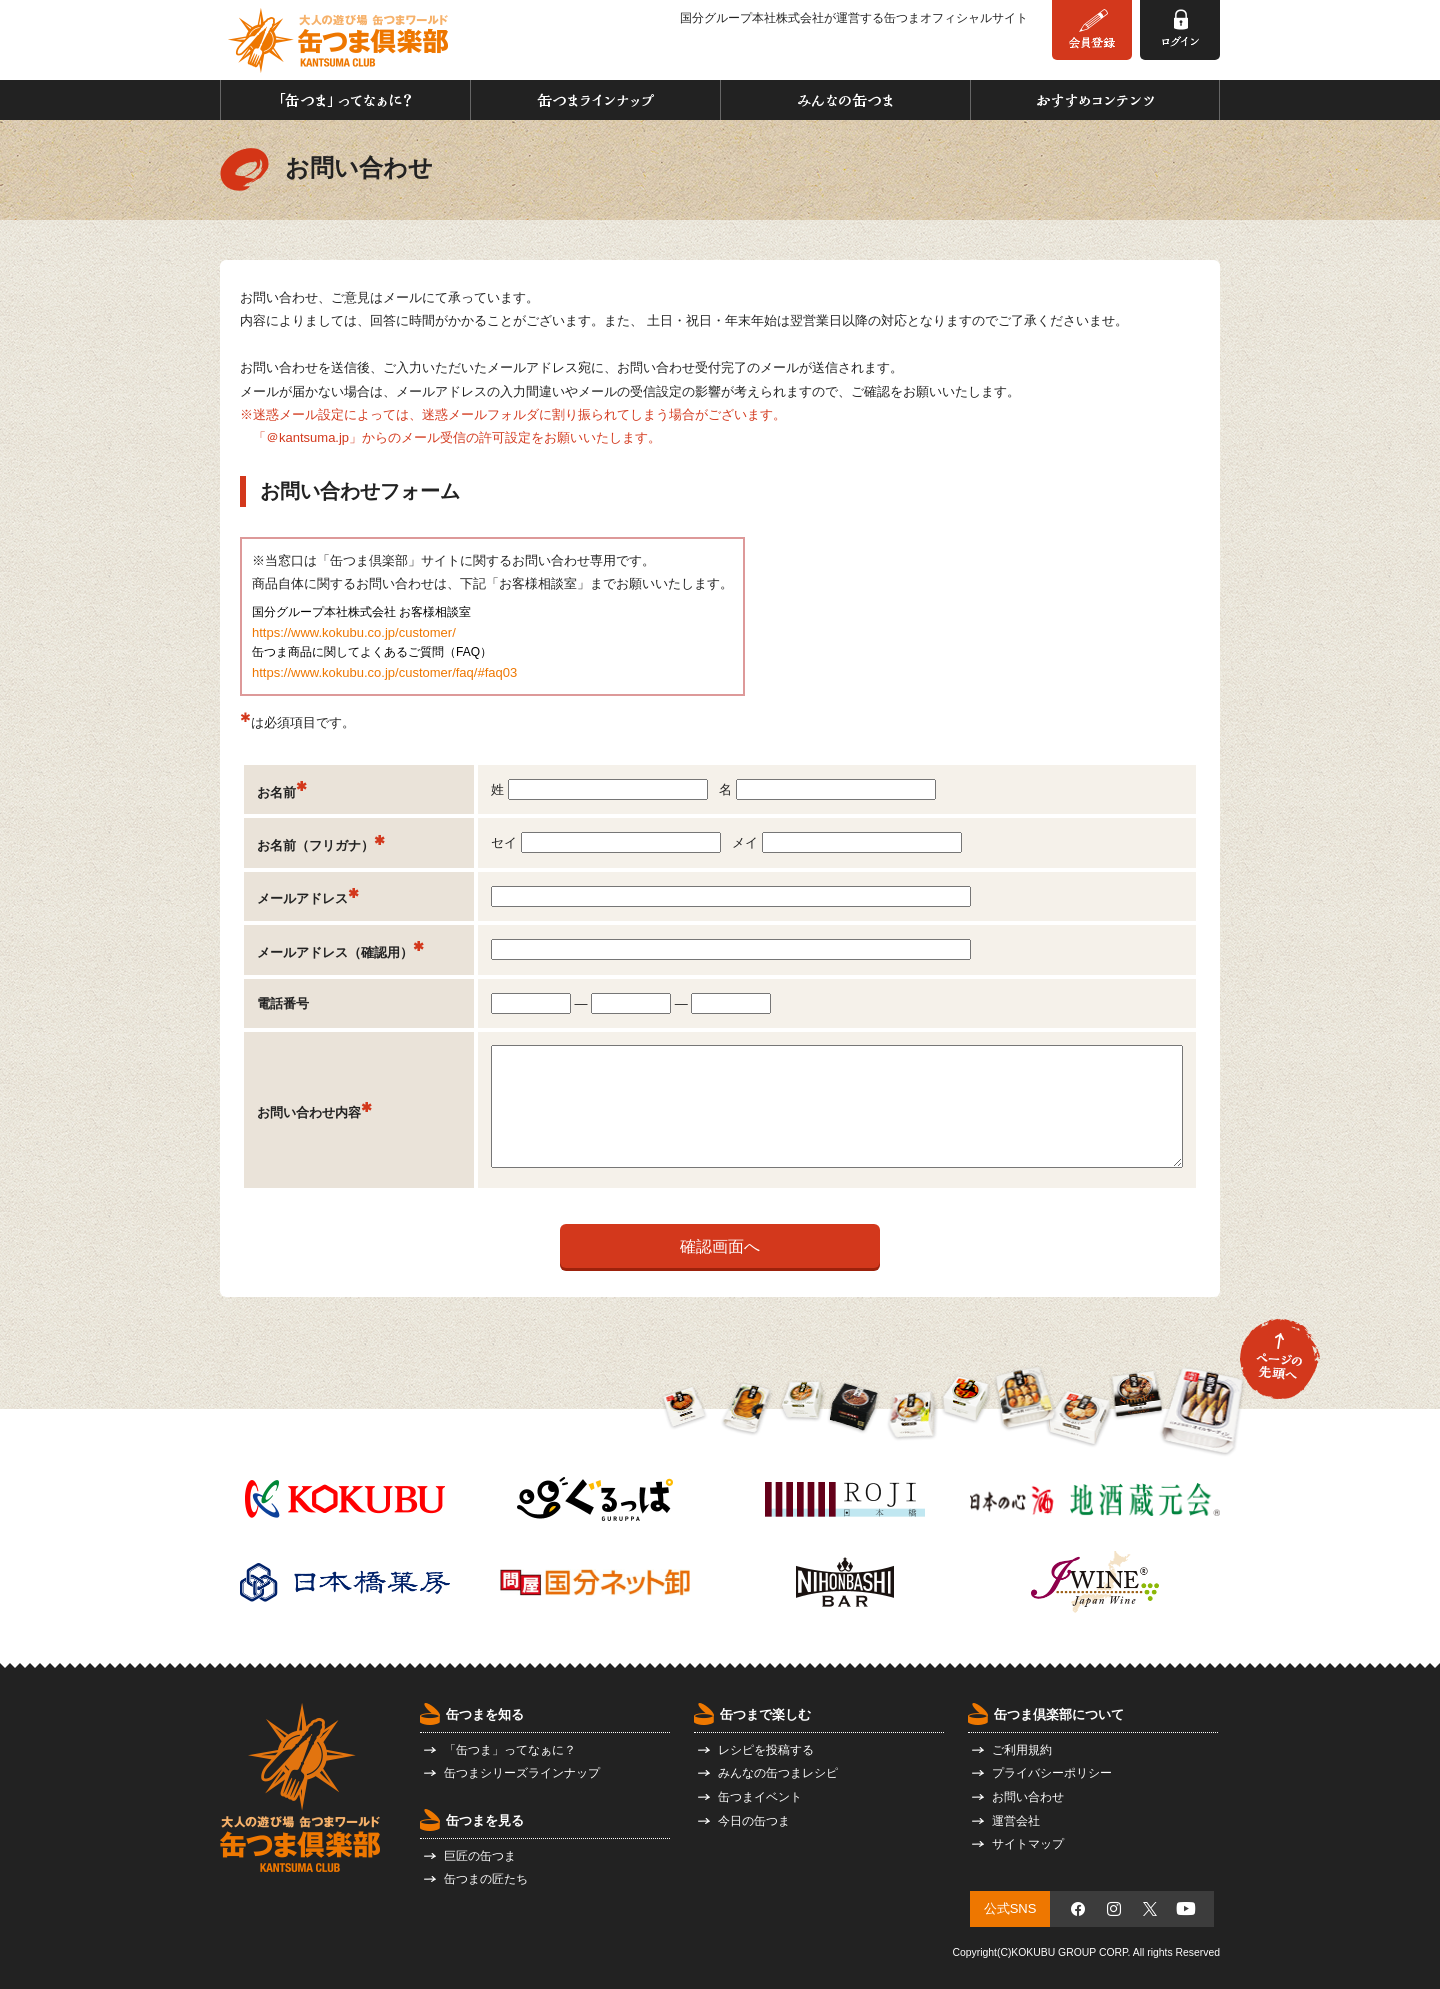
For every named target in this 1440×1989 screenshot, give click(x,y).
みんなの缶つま (845, 100)
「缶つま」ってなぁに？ (345, 100)
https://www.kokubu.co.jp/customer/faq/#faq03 (384, 672)
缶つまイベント (760, 1797)
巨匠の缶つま (480, 1856)
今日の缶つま (754, 1821)
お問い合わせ (1028, 1797)
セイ (606, 842)
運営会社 (1016, 1821)
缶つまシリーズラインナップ (522, 1773)
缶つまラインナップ (595, 100)
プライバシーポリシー (1052, 1773)
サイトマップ (1028, 1844)
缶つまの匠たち (486, 1879)
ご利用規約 (1022, 1750)
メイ (847, 842)
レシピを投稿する (766, 1750)
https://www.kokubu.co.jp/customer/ (354, 632)
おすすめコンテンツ (1095, 100)
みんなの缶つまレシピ (778, 1773)
